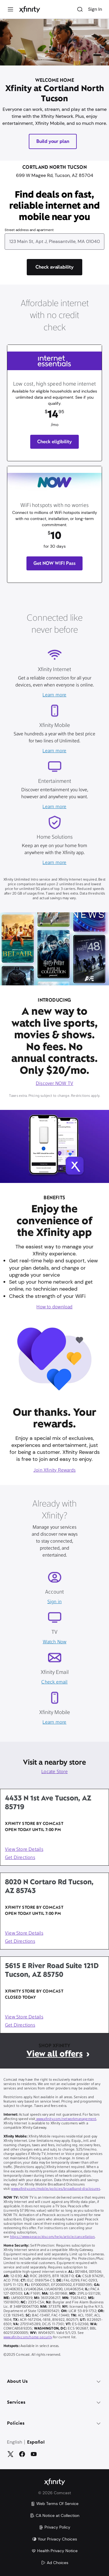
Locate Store (54, 1772)
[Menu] (10, 9)
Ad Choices (54, 2562)
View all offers (54, 2053)
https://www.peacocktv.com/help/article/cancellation (52, 2237)
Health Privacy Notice (54, 2550)
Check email (54, 1682)
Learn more (54, 695)
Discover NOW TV (54, 1083)
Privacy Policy (54, 2527)
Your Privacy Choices (54, 2539)
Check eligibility (54, 442)
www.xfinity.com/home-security (27, 2337)
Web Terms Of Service (54, 2503)
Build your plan (52, 141)
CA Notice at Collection (54, 2515)
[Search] (80, 9)
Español (36, 2442)
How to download (54, 1307)
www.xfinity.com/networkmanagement (65, 2119)
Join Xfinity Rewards (54, 1470)
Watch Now (55, 1642)
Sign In (95, 9)
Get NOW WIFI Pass (54, 563)
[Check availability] (55, 267)
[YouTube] (33, 2454)
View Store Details (24, 1849)
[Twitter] (10, 2454)
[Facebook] (22, 2454)
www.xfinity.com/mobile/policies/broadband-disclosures (55, 2189)
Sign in (54, 1602)
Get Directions (20, 1857)
